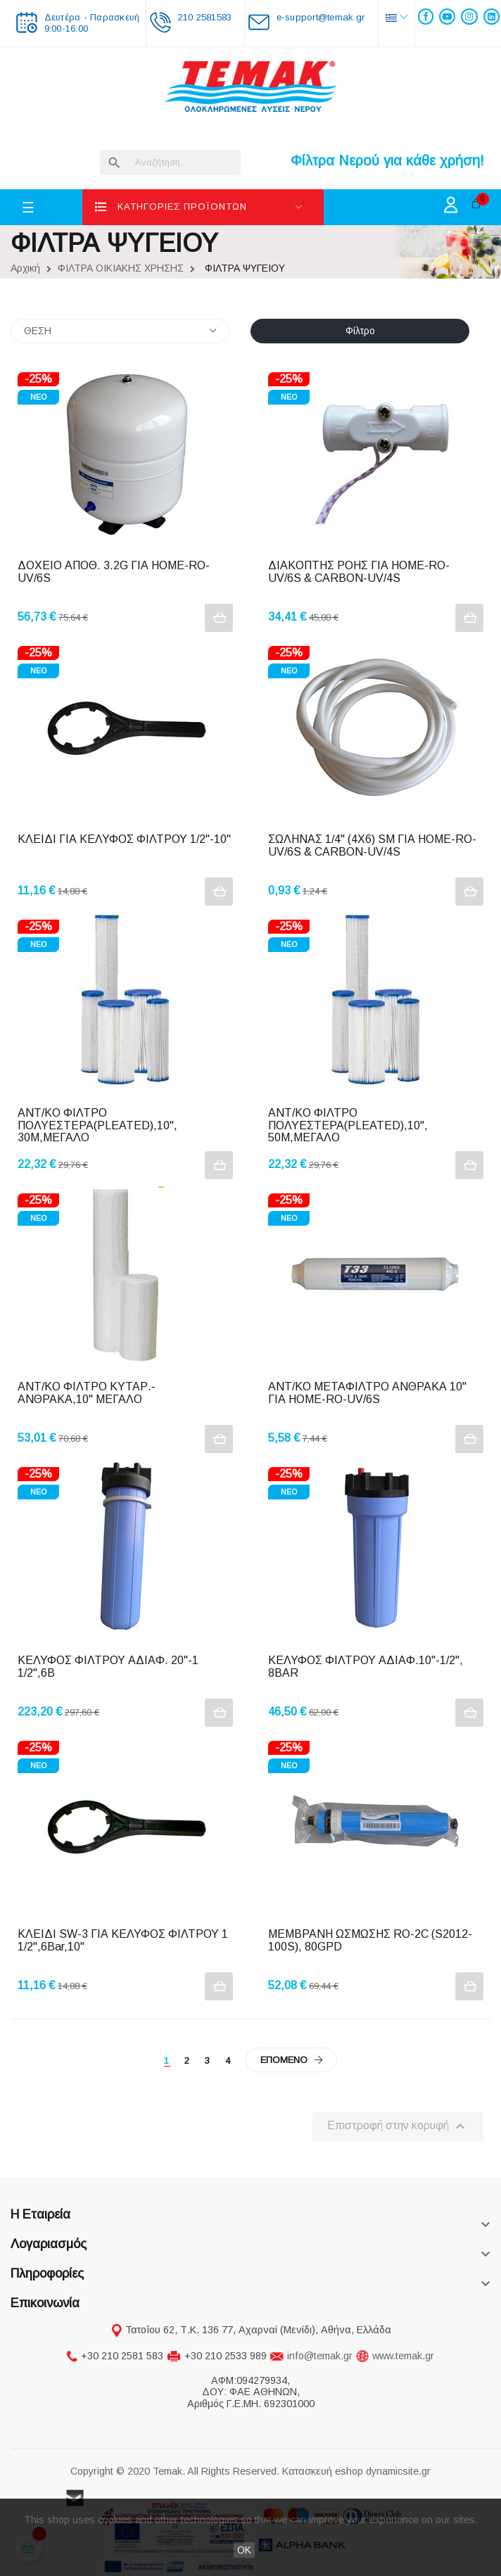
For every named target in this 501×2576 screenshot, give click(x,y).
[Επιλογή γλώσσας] (397, 17)
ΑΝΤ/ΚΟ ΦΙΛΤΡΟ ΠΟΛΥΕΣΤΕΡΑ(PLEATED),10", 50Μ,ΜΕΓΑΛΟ (349, 1125)
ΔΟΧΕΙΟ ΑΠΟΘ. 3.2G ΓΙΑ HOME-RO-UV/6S (114, 571)
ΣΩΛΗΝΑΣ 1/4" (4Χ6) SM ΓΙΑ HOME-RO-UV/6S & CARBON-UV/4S (372, 845)
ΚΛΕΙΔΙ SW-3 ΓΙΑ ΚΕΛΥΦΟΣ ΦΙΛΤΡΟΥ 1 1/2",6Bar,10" (124, 1940)
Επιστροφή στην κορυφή (398, 2126)
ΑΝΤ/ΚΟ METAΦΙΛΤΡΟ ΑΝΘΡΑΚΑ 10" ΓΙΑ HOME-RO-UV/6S (368, 1393)
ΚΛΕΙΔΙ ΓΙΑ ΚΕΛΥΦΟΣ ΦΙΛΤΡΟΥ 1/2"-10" (124, 839)
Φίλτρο (360, 330)
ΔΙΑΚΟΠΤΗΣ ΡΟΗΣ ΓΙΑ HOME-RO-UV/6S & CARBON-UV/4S (359, 571)
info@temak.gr (320, 2355)
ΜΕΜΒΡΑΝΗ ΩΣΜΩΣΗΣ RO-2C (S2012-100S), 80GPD (370, 1940)
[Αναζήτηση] (170, 162)
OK (244, 2550)
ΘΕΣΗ (120, 330)
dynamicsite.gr (398, 2471)
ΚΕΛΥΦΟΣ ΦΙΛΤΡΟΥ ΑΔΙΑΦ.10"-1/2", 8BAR (367, 1666)
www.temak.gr (403, 2355)
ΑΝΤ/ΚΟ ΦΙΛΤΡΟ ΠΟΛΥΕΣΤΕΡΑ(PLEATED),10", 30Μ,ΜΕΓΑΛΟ (99, 1125)
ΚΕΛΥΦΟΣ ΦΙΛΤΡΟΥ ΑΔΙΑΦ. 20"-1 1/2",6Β (109, 1666)
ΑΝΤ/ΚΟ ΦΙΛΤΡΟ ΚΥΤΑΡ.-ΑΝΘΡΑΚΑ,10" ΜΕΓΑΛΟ (87, 1393)
